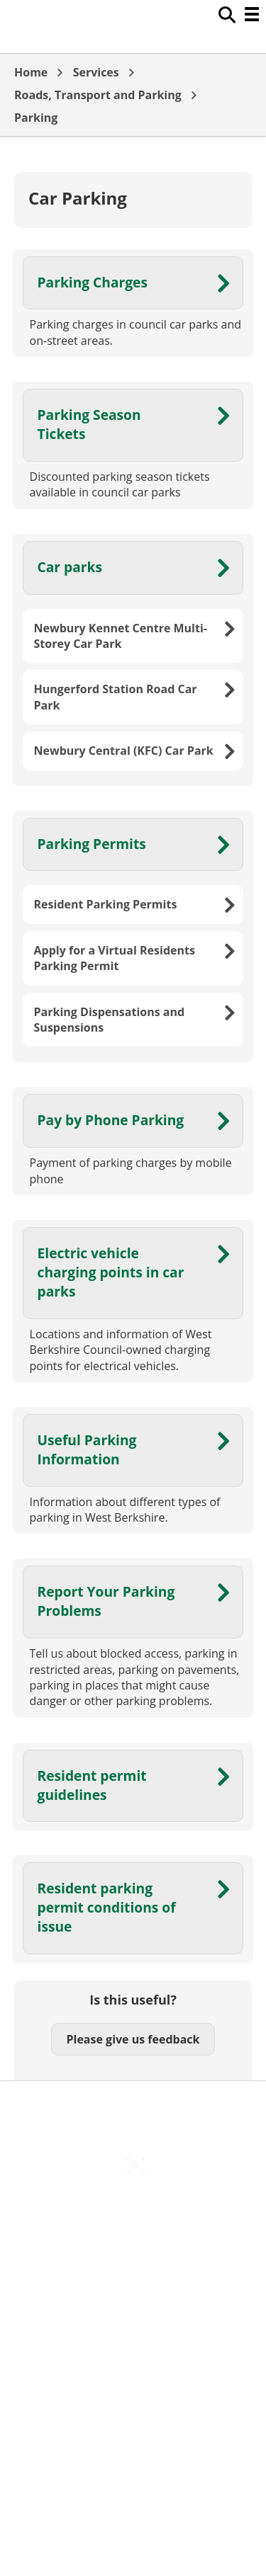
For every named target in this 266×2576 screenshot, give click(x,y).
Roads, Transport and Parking (98, 95)
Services (96, 72)
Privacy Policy (133, 2329)
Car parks (70, 566)
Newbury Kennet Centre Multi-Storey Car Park (120, 635)
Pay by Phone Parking (111, 1119)
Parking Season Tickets (89, 424)
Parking (35, 117)
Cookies (132, 2269)
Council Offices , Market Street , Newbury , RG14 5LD (133, 2367)
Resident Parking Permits (105, 904)
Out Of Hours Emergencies (133, 2300)
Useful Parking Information (87, 1449)
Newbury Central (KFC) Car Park (124, 750)
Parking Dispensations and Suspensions (109, 1019)
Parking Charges (93, 282)
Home (31, 72)
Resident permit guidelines (92, 1785)
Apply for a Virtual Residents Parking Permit (114, 958)
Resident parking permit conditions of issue (107, 1907)
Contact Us (133, 2239)
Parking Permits (92, 843)
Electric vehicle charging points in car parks (111, 1272)
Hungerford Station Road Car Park (115, 696)
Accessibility (133, 2210)
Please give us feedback (132, 2039)
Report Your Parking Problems (106, 1601)
